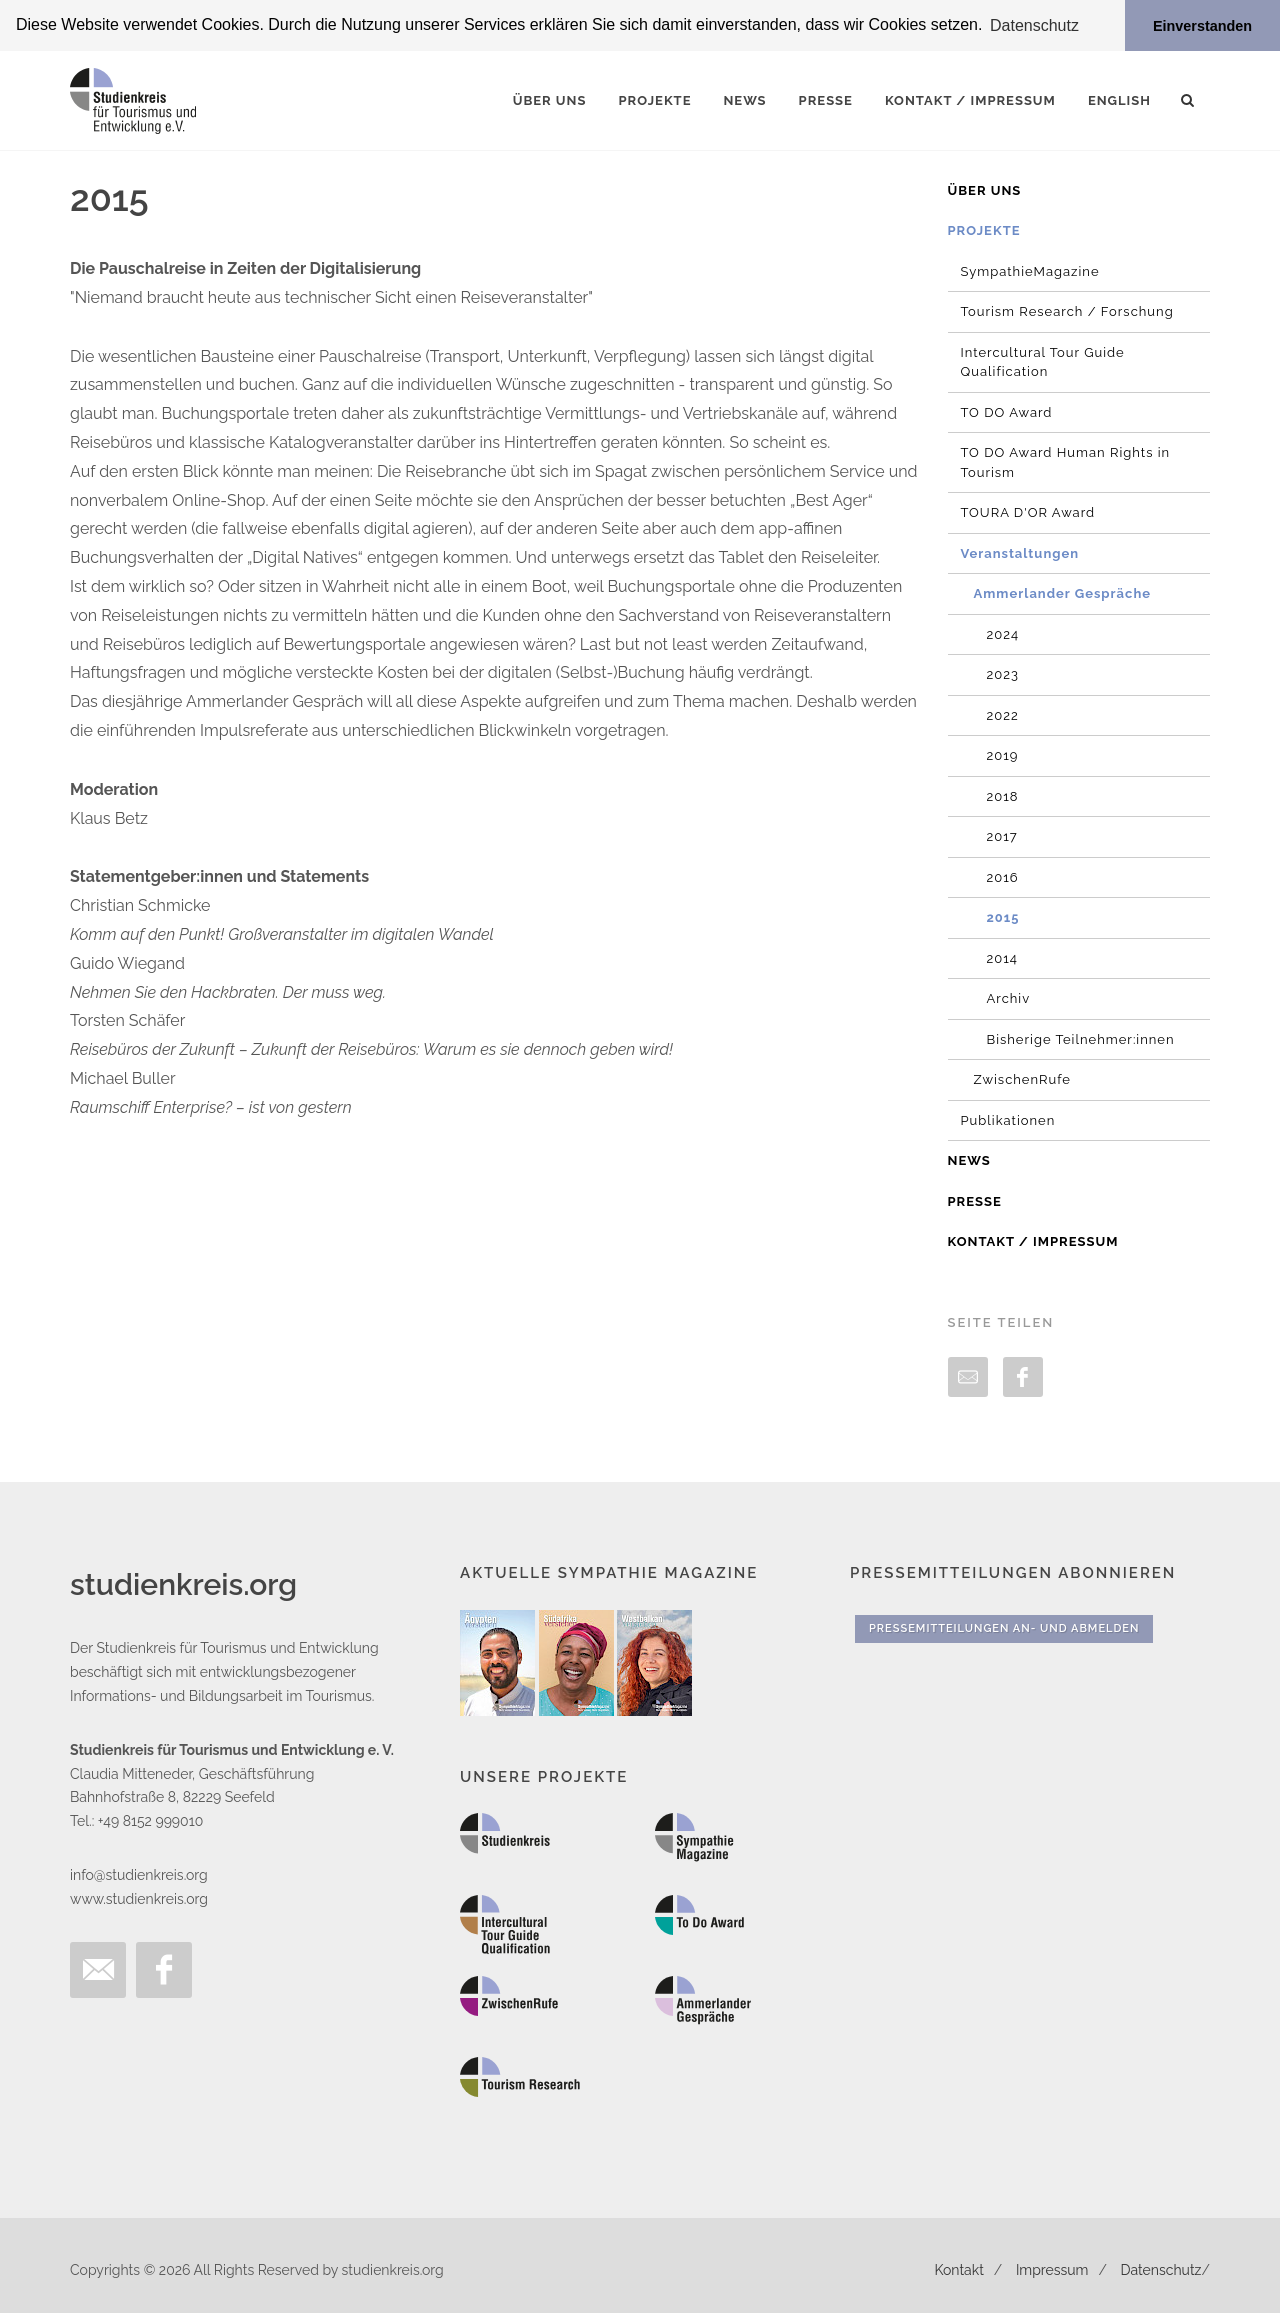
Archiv (1009, 998)
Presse (975, 1200)
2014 (1002, 957)
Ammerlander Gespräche (1063, 593)
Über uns (985, 189)
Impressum (1052, 2270)
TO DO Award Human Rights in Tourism (1066, 462)
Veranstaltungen (1020, 552)
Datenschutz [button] (1034, 25)
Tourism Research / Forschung (1067, 311)
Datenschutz (1161, 2270)
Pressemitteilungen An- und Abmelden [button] (1004, 1627)
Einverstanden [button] (1202, 26)
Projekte (984, 230)
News (969, 1160)
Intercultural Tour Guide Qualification (1043, 361)
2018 (1003, 795)
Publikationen (1008, 1119)
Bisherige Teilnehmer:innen (1081, 1038)
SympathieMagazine (1030, 270)
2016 (1003, 876)
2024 (1003, 633)
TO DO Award (1007, 411)
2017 (1002, 836)
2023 (1003, 674)
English (1119, 99)
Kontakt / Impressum (1033, 1241)
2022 (1003, 714)
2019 (1003, 755)
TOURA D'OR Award (1028, 512)
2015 (1003, 917)
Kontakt (958, 2270)
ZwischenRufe (1022, 1079)
